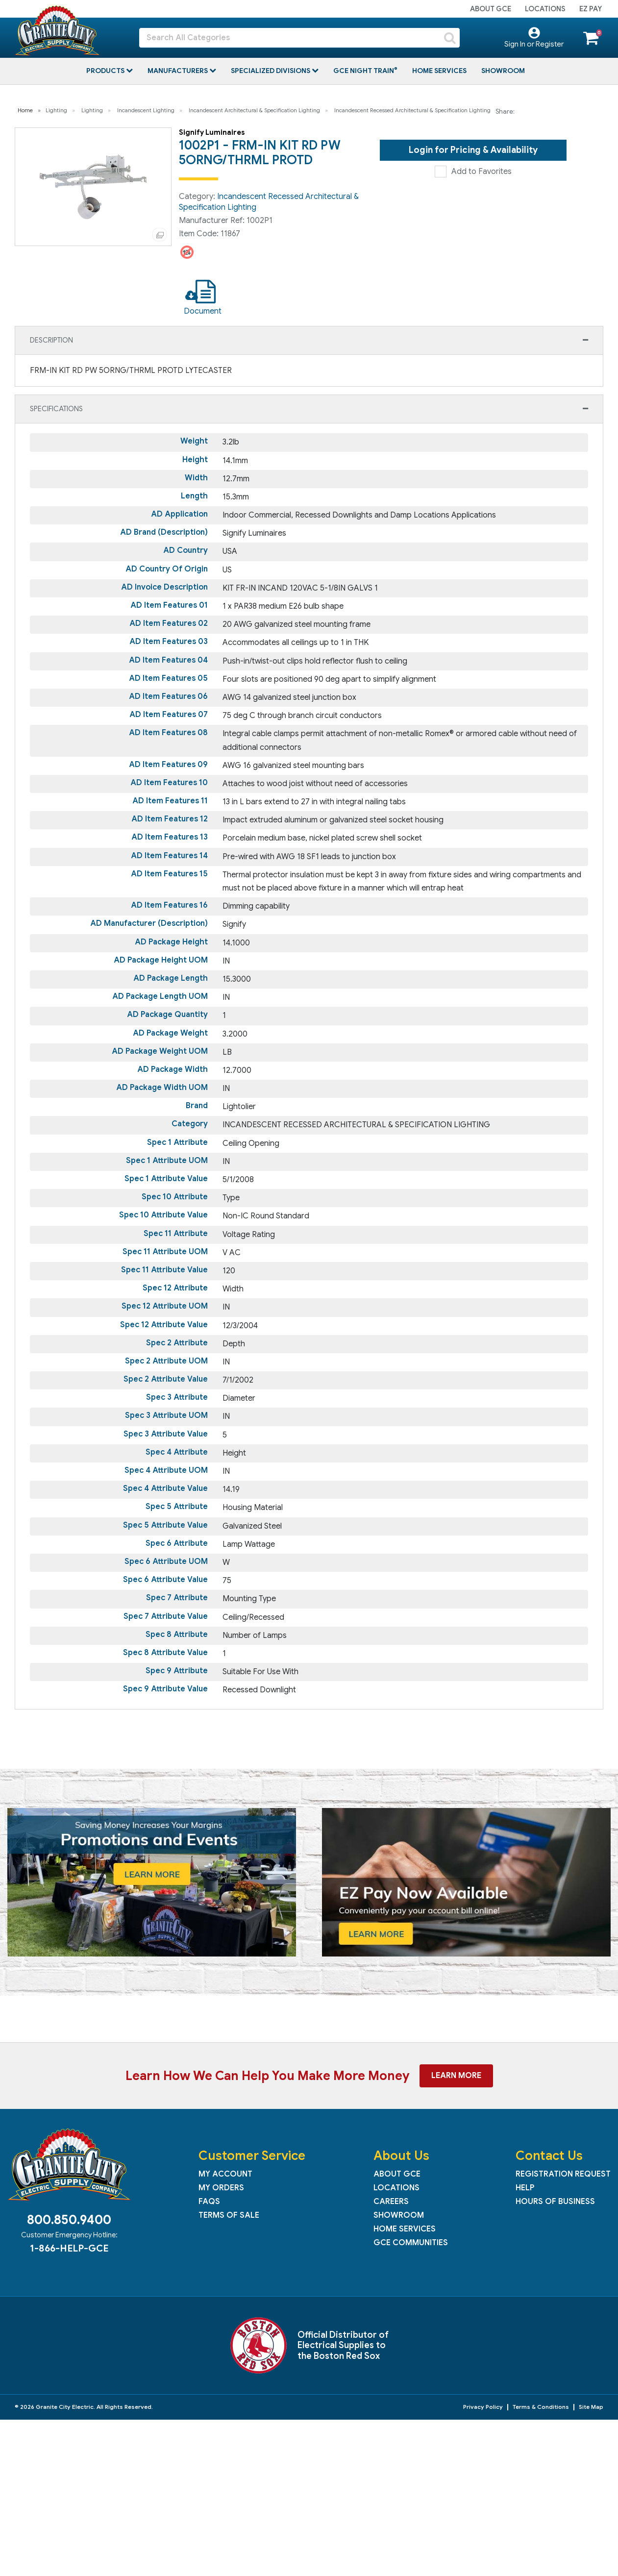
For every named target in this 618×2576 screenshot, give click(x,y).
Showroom (503, 70)
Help (525, 2188)
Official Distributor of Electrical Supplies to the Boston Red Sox (343, 2345)
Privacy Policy (483, 2406)
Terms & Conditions (541, 2406)
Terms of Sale (228, 2215)
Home (25, 110)
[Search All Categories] (299, 37)
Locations (545, 8)
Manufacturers (178, 70)
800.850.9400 (69, 2220)
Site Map (591, 2406)
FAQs (209, 2201)
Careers (391, 2201)
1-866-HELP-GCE (69, 2248)
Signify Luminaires (212, 132)
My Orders (221, 2188)
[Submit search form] (450, 37)
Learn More (456, 2076)
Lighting (56, 110)
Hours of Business (555, 2201)
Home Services (439, 70)
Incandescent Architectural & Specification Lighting (254, 110)
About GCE (490, 8)
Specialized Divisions (271, 70)
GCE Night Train (364, 70)
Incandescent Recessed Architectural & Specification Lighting (412, 110)
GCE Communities (410, 2243)
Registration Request (563, 2174)
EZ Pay (590, 8)
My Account (225, 2174)
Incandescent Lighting (145, 110)
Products (106, 70)
